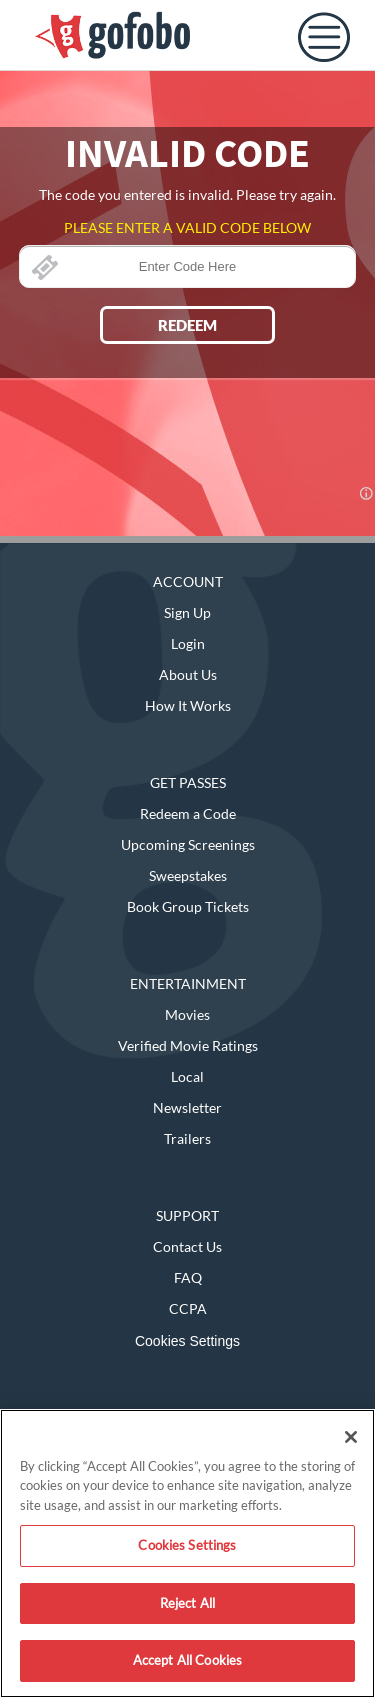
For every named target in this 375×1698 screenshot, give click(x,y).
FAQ (188, 1277)
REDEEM (187, 325)
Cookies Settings (187, 1341)
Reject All (187, 1603)
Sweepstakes (188, 875)
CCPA (188, 1308)
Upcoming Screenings (188, 844)
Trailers (187, 1138)
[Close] (351, 1437)
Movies (187, 1014)
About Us (188, 674)
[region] (187, 1553)
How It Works (188, 705)
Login (188, 643)
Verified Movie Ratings (188, 1045)
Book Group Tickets (188, 906)
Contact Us (187, 1246)
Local (187, 1076)
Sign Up (187, 612)
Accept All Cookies (187, 1660)
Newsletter (187, 1107)
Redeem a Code (188, 813)
